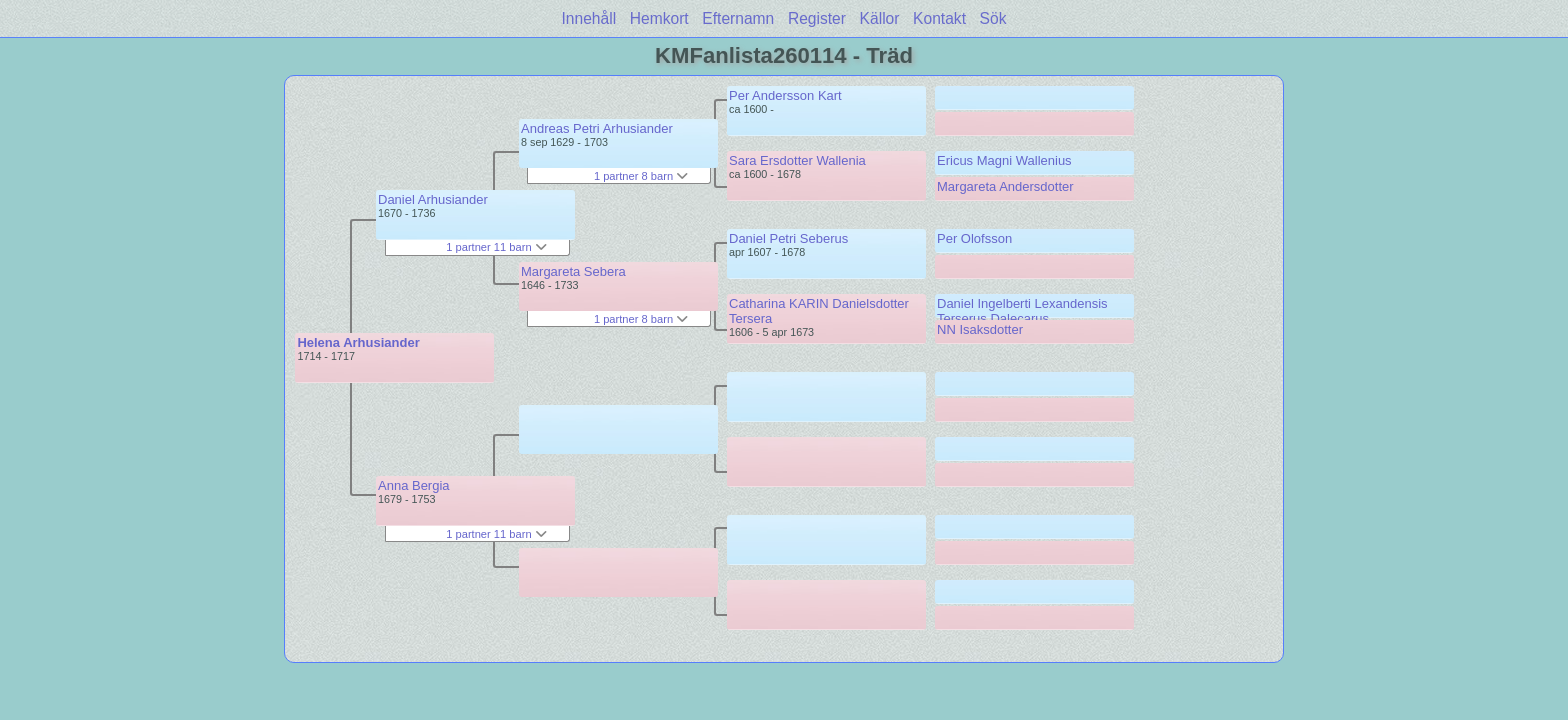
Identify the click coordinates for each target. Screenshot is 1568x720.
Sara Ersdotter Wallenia (797, 160)
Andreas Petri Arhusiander (597, 128)
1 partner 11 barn (496, 247)
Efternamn (738, 18)
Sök (993, 18)
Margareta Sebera (573, 271)
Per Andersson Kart (785, 95)
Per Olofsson (974, 238)
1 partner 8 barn (641, 176)
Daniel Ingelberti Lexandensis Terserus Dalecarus (1022, 311)
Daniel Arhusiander (433, 199)
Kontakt (939, 18)
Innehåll (589, 18)
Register (817, 18)
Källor (880, 18)
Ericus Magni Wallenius (1004, 160)
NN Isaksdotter (980, 329)
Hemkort (659, 18)
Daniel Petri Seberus (788, 238)
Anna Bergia (414, 485)
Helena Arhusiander (358, 342)
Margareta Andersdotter (1005, 186)
